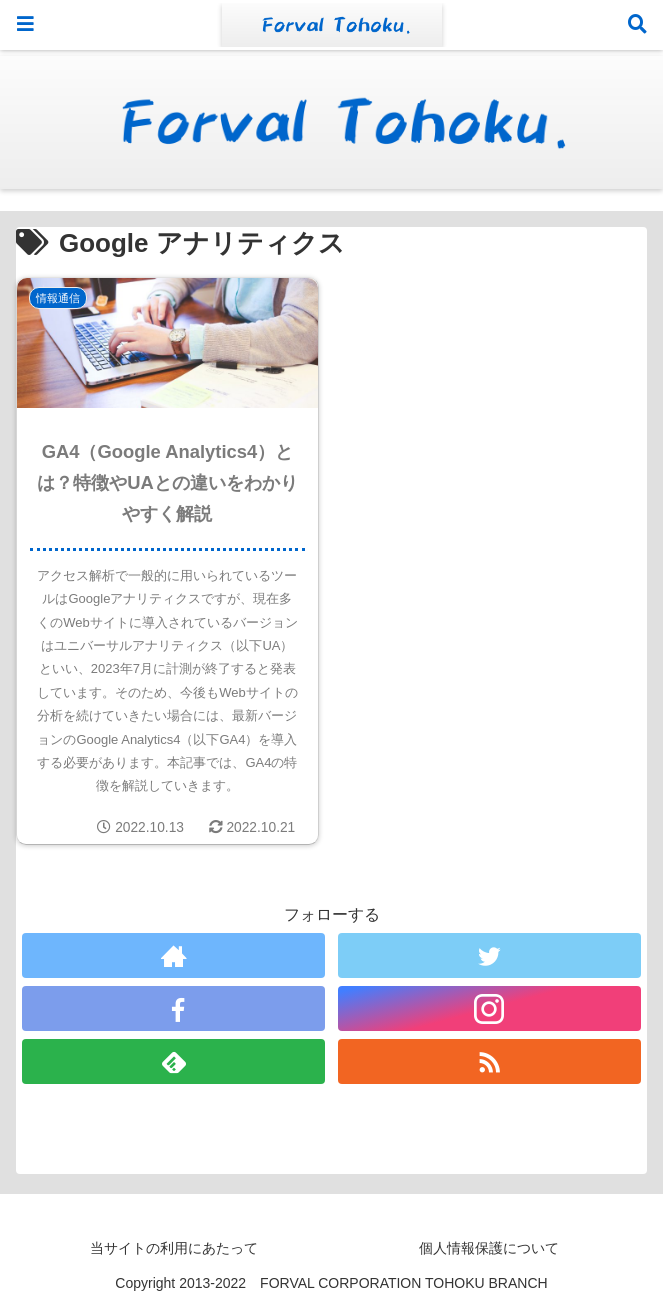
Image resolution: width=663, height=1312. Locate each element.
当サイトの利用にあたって (174, 1248)
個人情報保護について (489, 1248)
